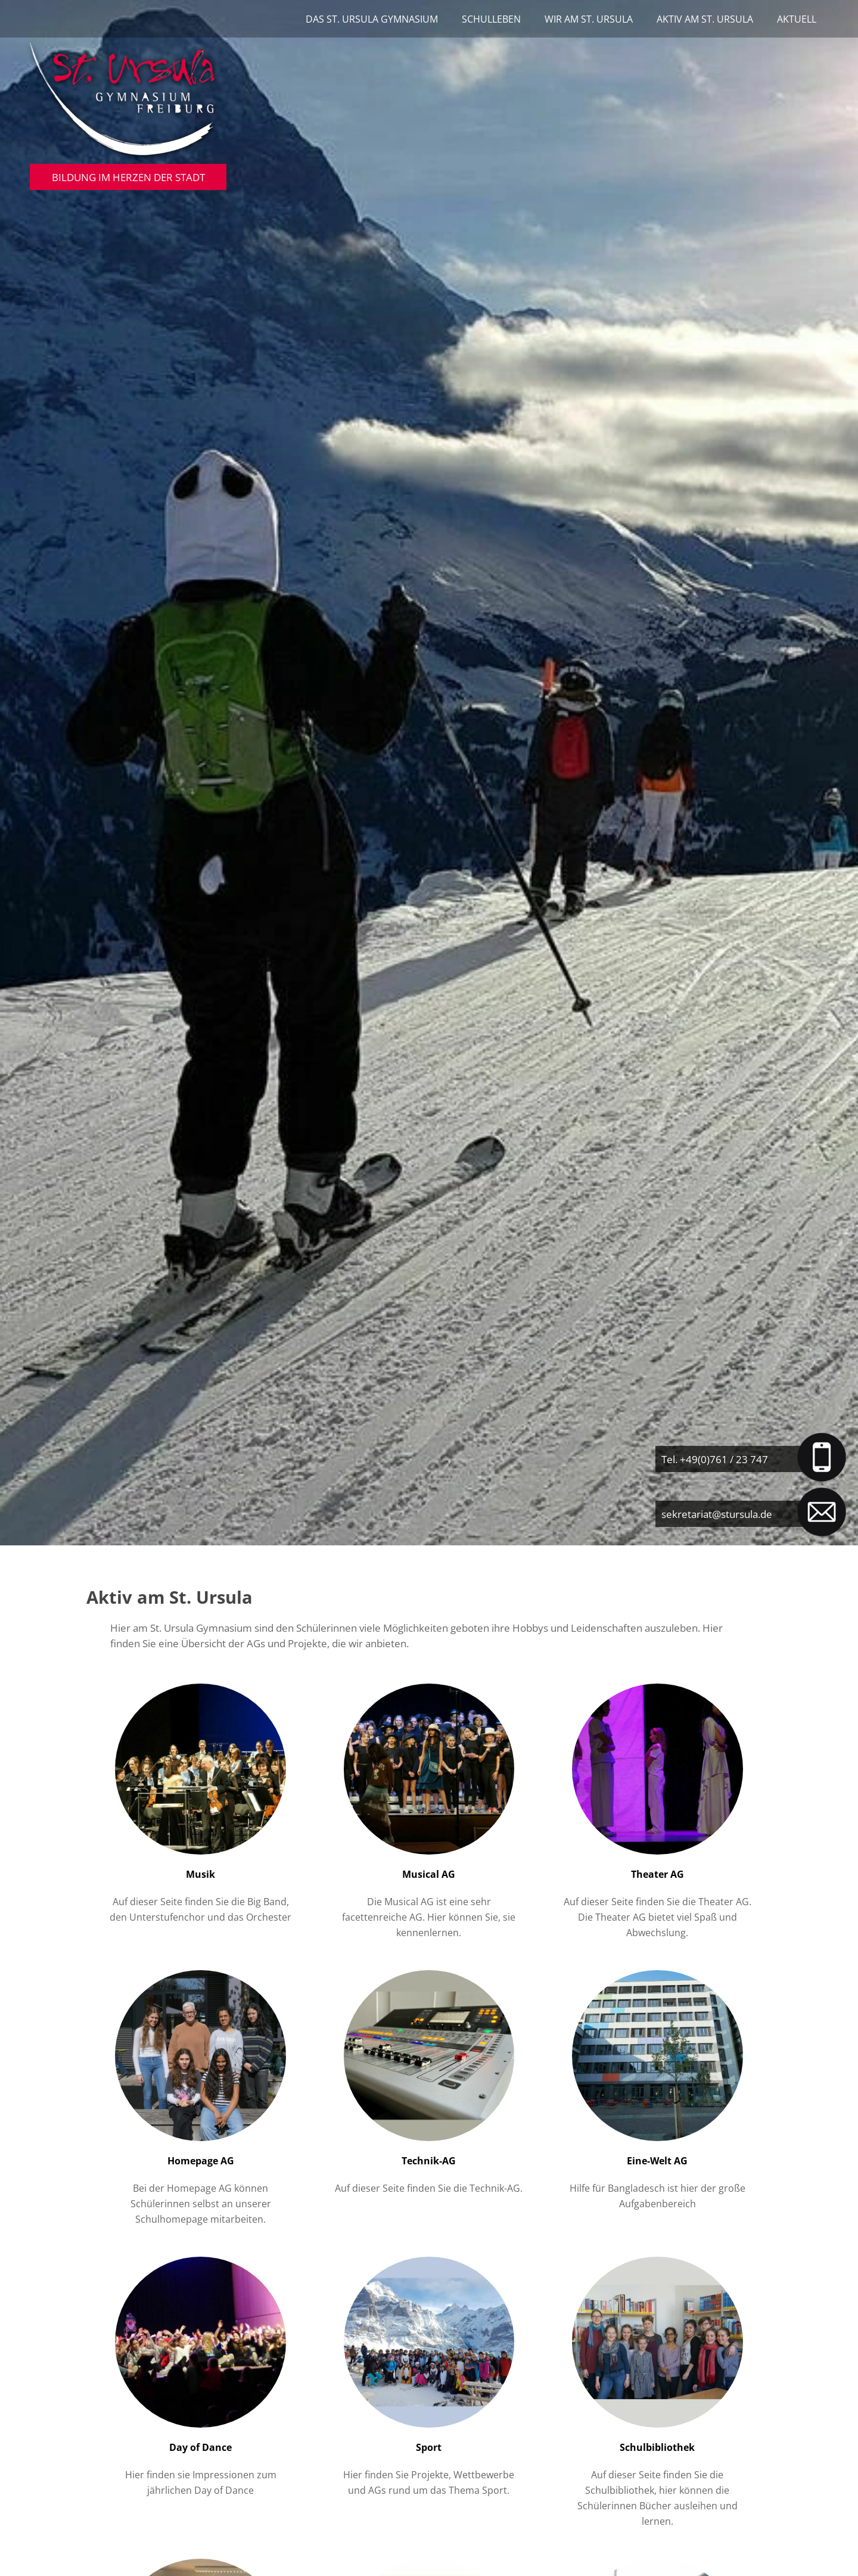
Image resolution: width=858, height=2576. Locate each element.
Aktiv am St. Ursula (705, 19)
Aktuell (796, 19)
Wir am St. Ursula (589, 19)
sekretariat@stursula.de (716, 1514)
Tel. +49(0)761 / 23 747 (714, 1459)
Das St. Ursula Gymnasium (372, 19)
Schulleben (491, 19)
